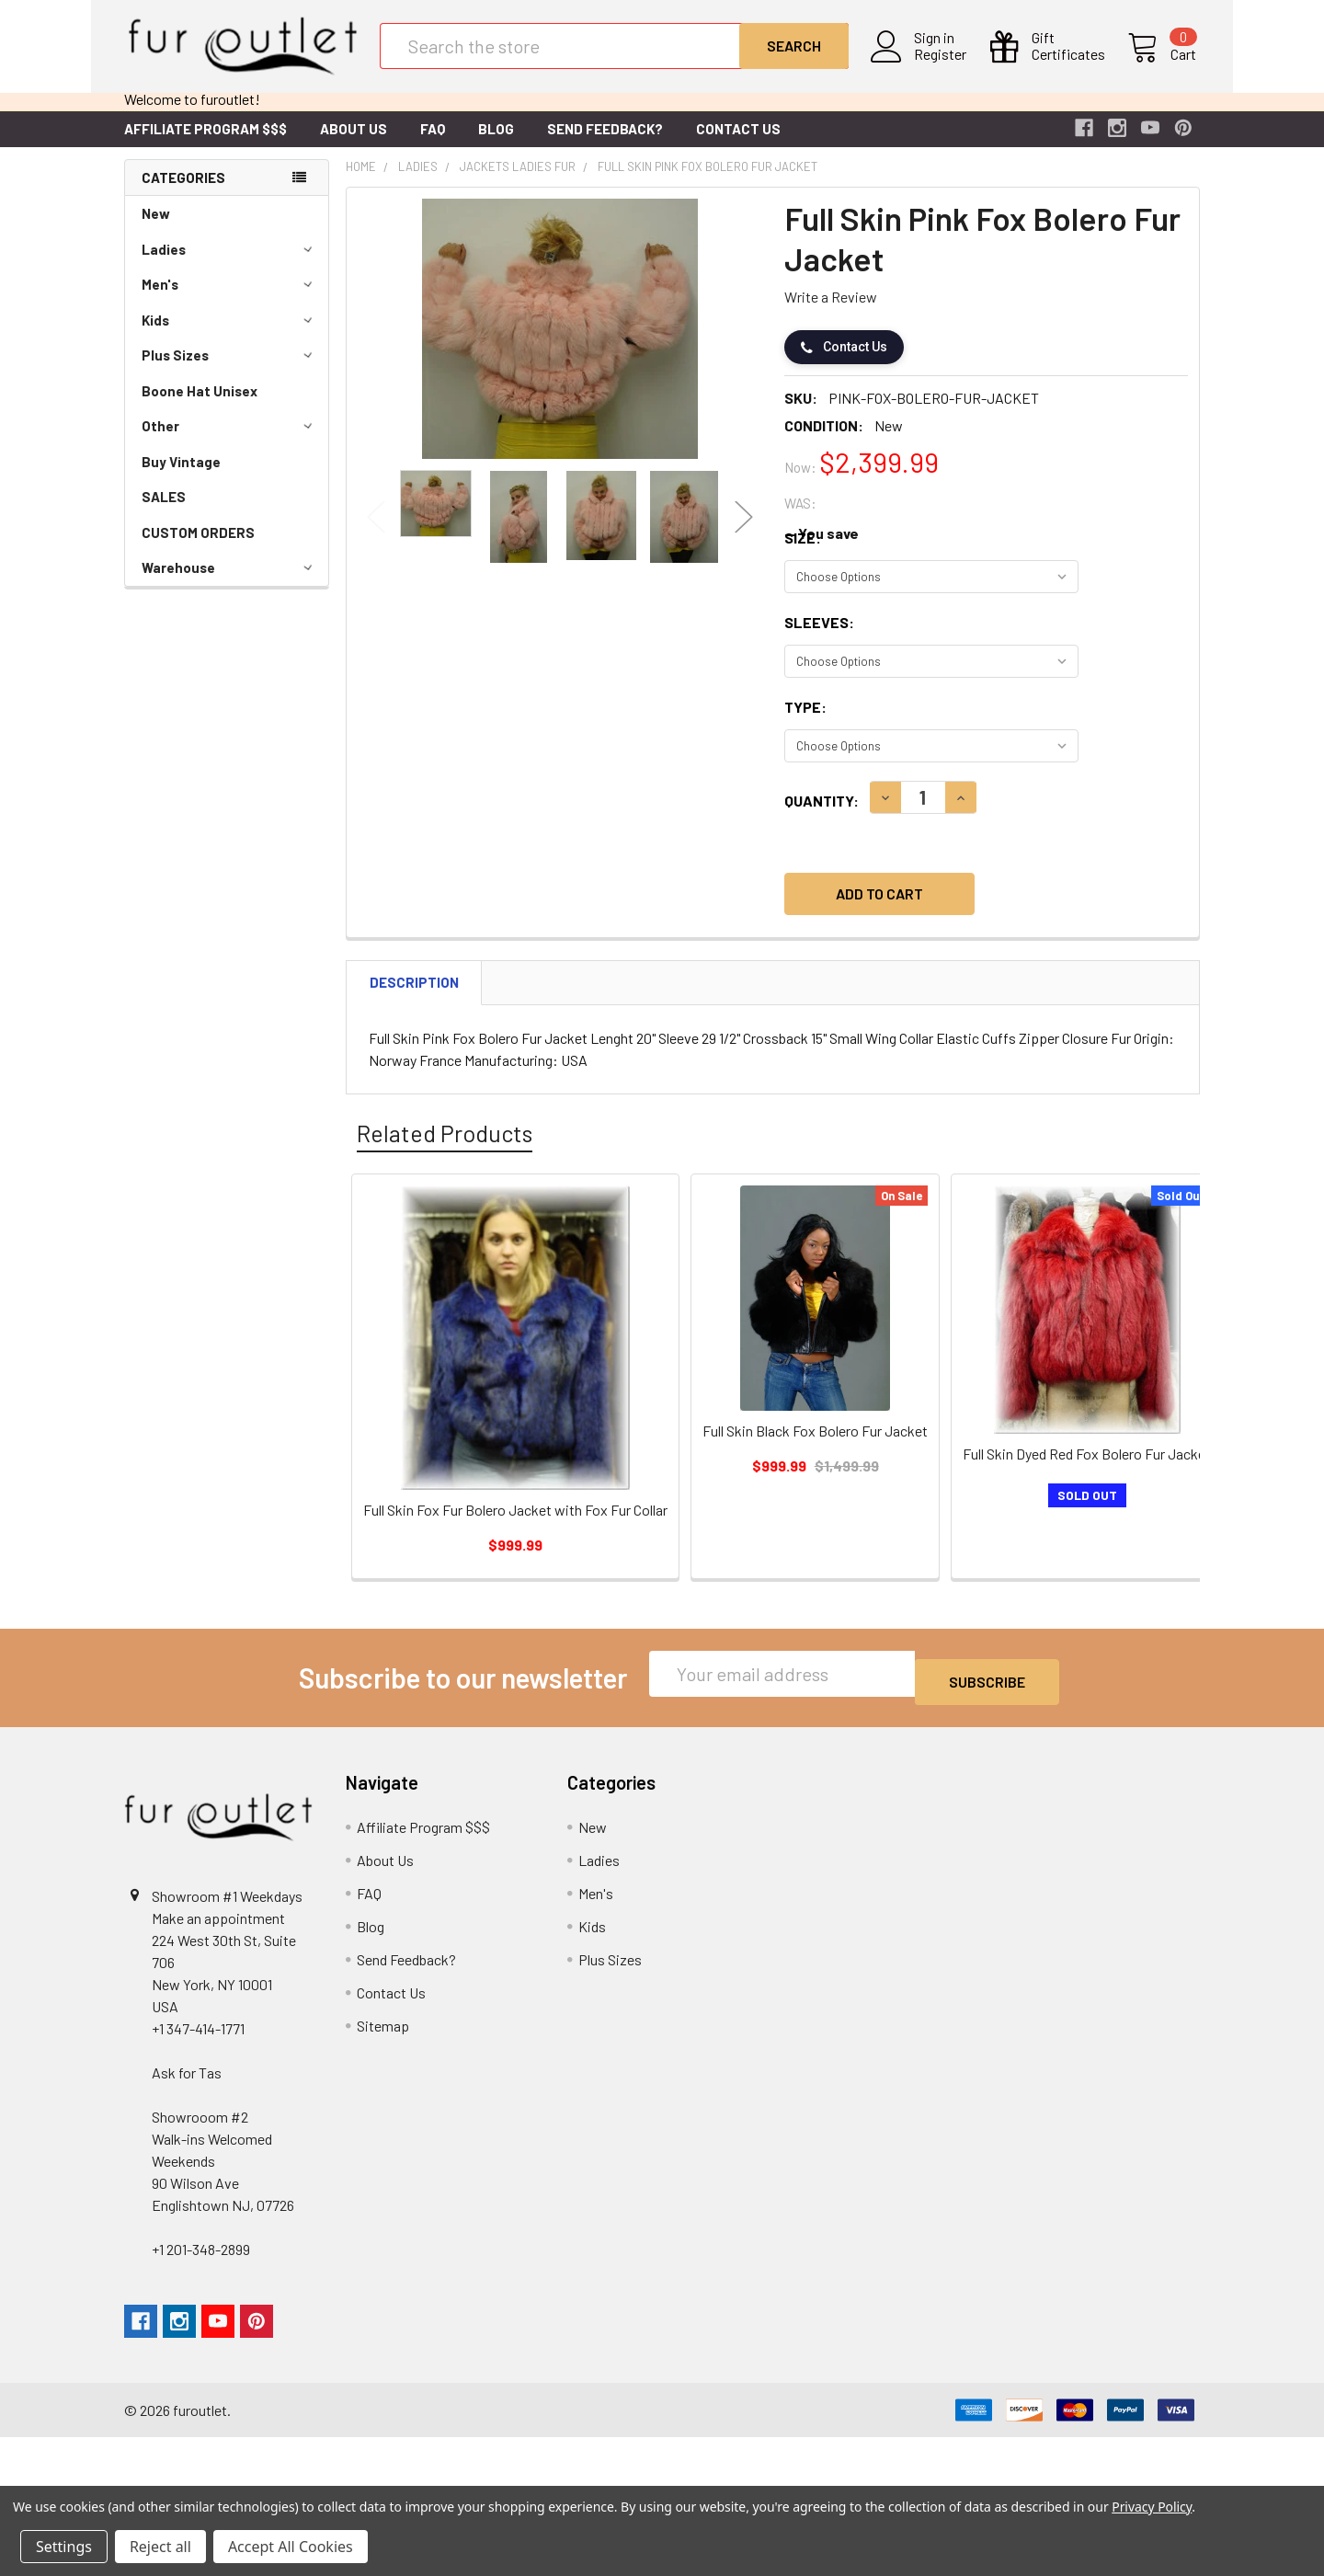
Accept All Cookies (290, 2546)
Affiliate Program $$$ (205, 143)
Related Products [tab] (444, 1148)
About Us (353, 143)
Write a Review (830, 311)
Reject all (160, 2546)
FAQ (432, 143)
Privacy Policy (1152, 2506)
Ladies (230, 264)
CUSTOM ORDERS (198, 547)
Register (944, 65)
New (156, 228)
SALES (164, 511)
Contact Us (738, 143)
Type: (805, 721)
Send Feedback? (605, 143)
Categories (183, 192)
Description (414, 997)
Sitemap (383, 2032)
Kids (230, 334)
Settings (64, 2546)
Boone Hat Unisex (199, 405)
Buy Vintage (181, 476)
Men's (230, 299)
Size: (802, 552)
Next (743, 532)
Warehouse (230, 582)
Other (230, 440)
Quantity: (821, 815)
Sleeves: (819, 637)
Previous (376, 532)
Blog (496, 143)
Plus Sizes (230, 369)
